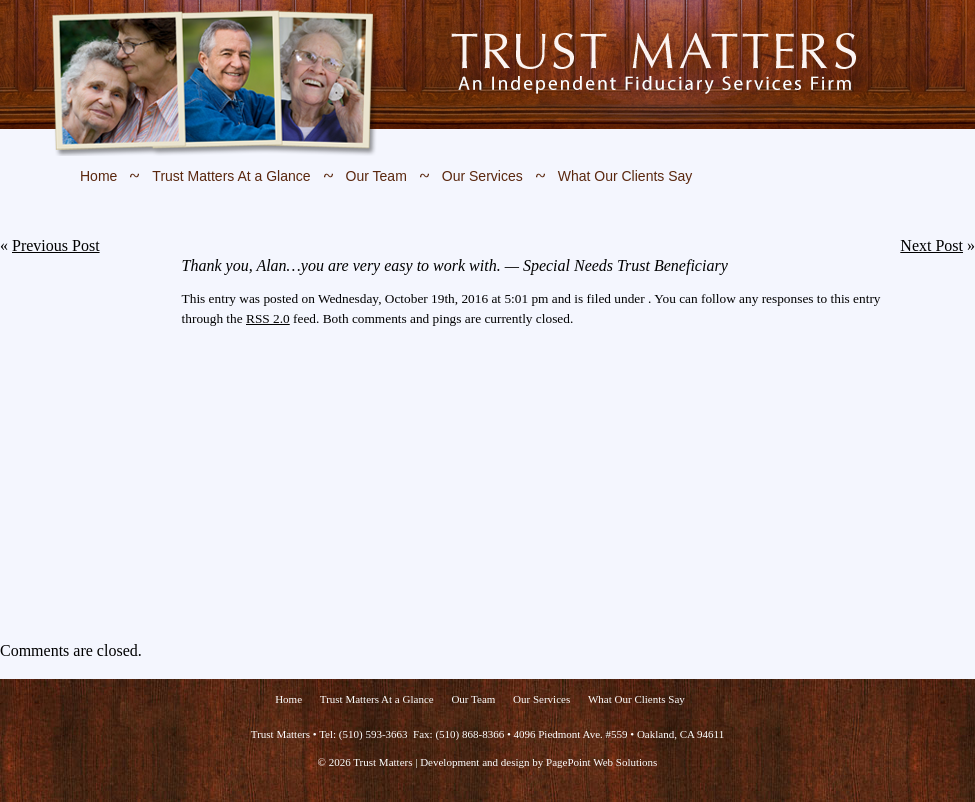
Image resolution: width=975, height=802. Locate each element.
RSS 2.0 (268, 318)
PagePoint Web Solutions (601, 762)
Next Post (931, 245)
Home (98, 176)
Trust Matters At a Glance (231, 176)
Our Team (376, 176)
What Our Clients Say (625, 176)
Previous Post (56, 245)
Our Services (482, 176)
